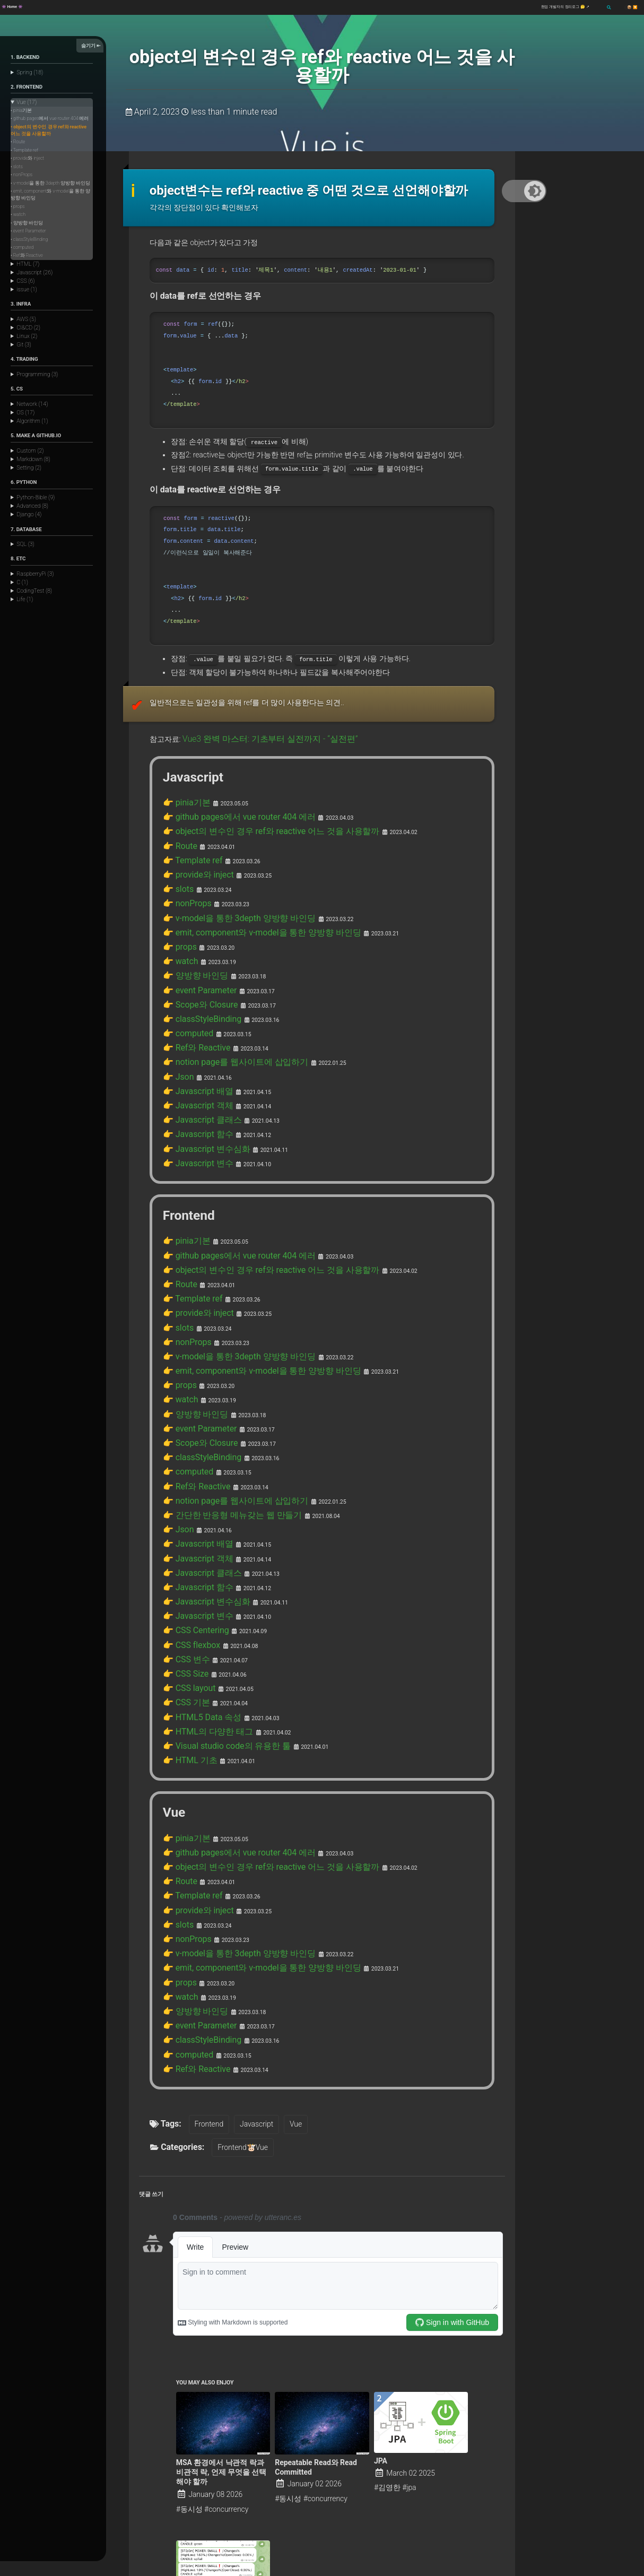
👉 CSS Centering (192, 1489)
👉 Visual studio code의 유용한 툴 (219, 1590)
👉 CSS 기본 (183, 1552)
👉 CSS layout (186, 1539)
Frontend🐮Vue (237, 1958)
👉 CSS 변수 (183, 1514)
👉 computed (185, 958)
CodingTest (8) (34, 590)
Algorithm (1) (32, 421)
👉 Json (176, 996)
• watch (18, 214)
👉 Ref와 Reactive (192, 971)
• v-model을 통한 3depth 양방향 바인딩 (50, 183)
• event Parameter (28, 230)
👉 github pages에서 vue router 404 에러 (230, 769)
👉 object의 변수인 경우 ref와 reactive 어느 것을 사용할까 (257, 781)
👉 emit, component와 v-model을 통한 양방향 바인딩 (249, 870)
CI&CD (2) (28, 327)
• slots (17, 166)
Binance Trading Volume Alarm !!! (216, 2469)
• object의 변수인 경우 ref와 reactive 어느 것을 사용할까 (48, 130)
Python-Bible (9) (35, 497)
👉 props (178, 883)
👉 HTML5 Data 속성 (197, 1564)
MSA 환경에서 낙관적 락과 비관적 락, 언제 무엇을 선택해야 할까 (221, 2283)
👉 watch (178, 895)
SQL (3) (25, 544)
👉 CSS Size (183, 1527)
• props (17, 206)
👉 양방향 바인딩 (191, 908)
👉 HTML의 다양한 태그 (202, 1577)
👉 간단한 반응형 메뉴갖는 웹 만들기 (223, 1388)
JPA (380, 2272)
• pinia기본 (21, 110)
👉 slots (176, 832)
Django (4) (28, 514)
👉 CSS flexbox (188, 1501)
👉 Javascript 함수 (193, 1047)
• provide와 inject (27, 158)
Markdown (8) (33, 459)
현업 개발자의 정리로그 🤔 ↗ (566, 7)
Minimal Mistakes (150, 2571)
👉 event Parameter (195, 920)
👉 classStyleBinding (197, 946)
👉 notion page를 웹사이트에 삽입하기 (226, 983)
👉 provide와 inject (194, 820)
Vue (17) (26, 102)
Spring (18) (29, 72)
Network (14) (32, 404)
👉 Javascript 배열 (193, 1009)
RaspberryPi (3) (35, 573)
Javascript (253, 1935)
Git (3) (23, 344)
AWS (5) (26, 319)
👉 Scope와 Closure (195, 933)
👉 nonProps (184, 844)
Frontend (206, 1935)
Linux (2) (26, 336)
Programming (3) (37, 374)
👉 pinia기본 (183, 756)
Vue (292, 1935)
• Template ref (24, 150)
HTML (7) (27, 264)
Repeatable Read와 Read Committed (315, 2278)
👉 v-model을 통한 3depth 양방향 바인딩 (230, 857)
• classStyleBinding (29, 239)
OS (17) (25, 412)
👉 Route (178, 794)
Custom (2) (29, 450)
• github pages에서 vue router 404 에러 (50, 118)
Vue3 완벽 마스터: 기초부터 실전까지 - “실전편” (259, 694)
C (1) (22, 582)
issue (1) (26, 289)
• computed (22, 247)
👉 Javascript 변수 (193, 1072)
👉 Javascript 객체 (193, 1021)
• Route (18, 141)
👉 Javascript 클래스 (197, 1034)
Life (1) (24, 599)
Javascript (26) (34, 272)
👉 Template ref (189, 807)
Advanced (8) (32, 505)
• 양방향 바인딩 (26, 222)
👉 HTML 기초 (186, 1602)
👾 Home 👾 (12, 7)
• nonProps (21, 174)
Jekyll (117, 2571)
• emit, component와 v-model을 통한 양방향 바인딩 (50, 194)
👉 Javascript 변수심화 (201, 1059)
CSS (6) (25, 280)
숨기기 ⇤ (91, 45)
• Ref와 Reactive (27, 255)
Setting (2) (28, 467)
